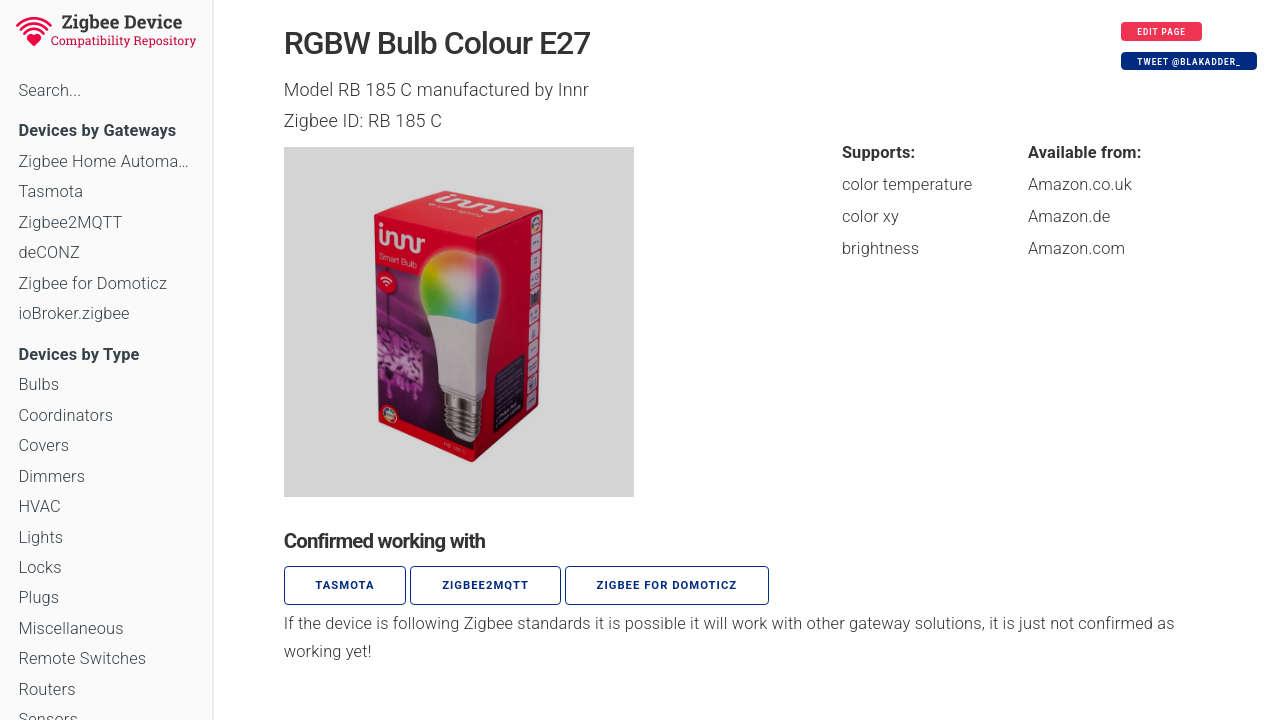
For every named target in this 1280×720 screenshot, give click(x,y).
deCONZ (49, 252)
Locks (39, 567)
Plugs (38, 597)
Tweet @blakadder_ (1188, 62)
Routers (46, 689)
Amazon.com (1076, 248)
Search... (49, 90)
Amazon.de (1069, 216)
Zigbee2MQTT (70, 222)
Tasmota (50, 191)
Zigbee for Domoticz (92, 283)
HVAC (39, 506)
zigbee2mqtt (485, 585)
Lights (40, 537)
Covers (43, 445)
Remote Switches (82, 658)
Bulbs (38, 384)
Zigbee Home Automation (105, 161)
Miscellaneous (70, 628)
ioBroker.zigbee (73, 313)
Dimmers (51, 476)
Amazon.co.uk (1080, 184)
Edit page (1161, 32)
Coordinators (65, 415)
